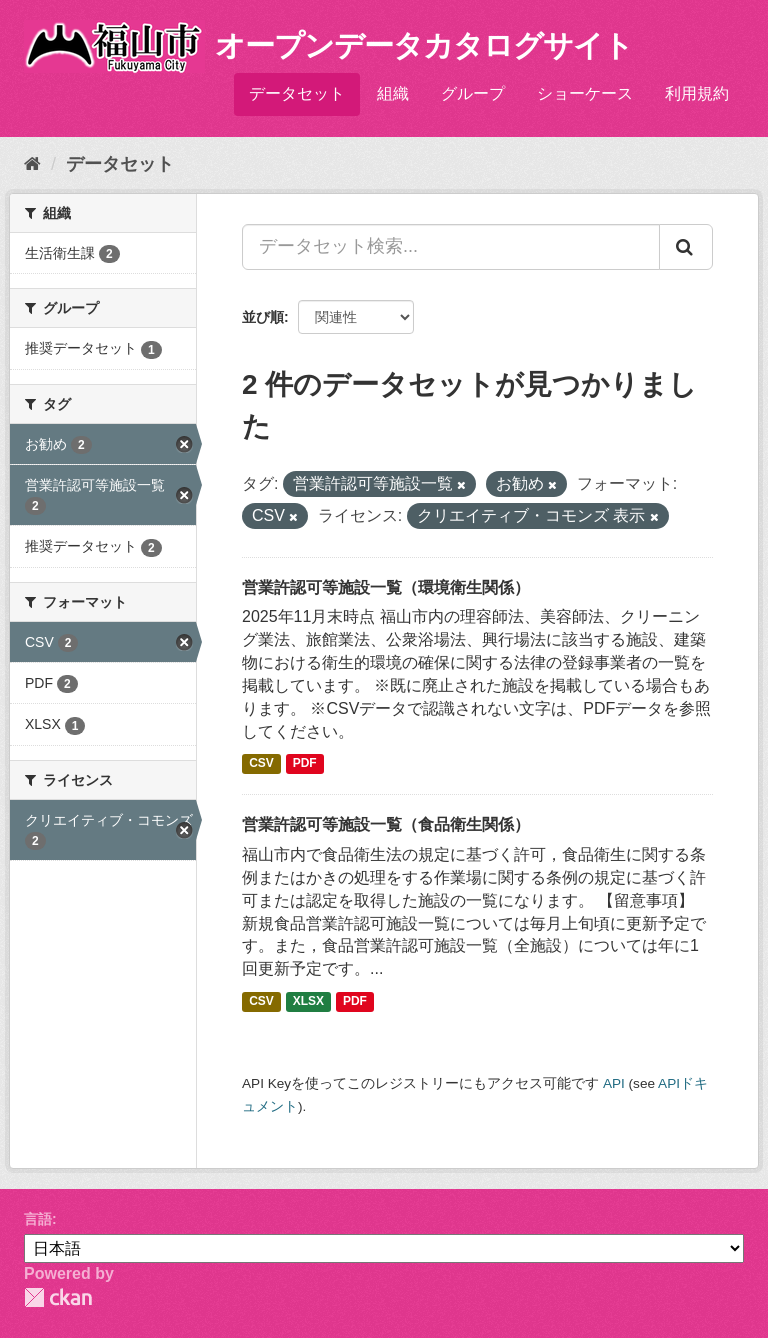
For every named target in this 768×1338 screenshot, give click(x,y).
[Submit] (686, 247)
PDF (305, 763)
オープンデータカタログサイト (424, 45)
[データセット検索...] (451, 247)
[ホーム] (32, 164)
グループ (473, 93)
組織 (393, 93)
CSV (261, 763)
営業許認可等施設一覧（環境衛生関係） (386, 587)
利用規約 (697, 93)
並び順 (263, 317)
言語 (38, 1219)
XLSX (308, 1001)
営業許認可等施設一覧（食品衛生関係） (386, 824)
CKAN (58, 1297)
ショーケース (585, 93)
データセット (297, 93)
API (614, 1083)
